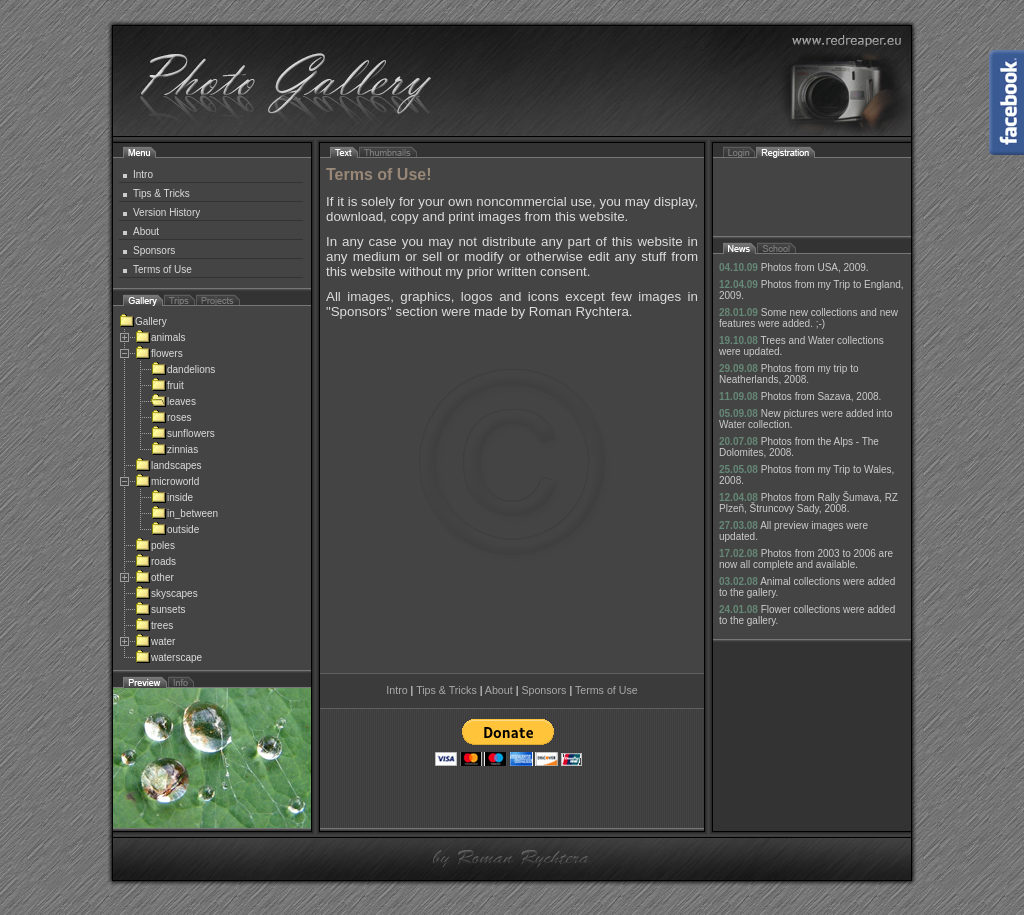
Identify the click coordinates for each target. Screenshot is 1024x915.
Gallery (143, 321)
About (146, 231)
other (154, 577)
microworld (167, 481)
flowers (159, 353)
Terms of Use (162, 269)
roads (155, 561)
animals (160, 337)
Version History (166, 212)
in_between (184, 513)
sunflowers (183, 433)
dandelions (183, 369)
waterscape (168, 657)
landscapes (168, 465)
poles (155, 545)
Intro (143, 174)
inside (172, 497)
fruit (167, 385)
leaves (173, 401)
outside (175, 529)
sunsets (160, 609)
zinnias (174, 449)
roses (171, 417)
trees (154, 625)
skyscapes (166, 593)
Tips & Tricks (161, 193)
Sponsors (154, 250)
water (155, 641)
